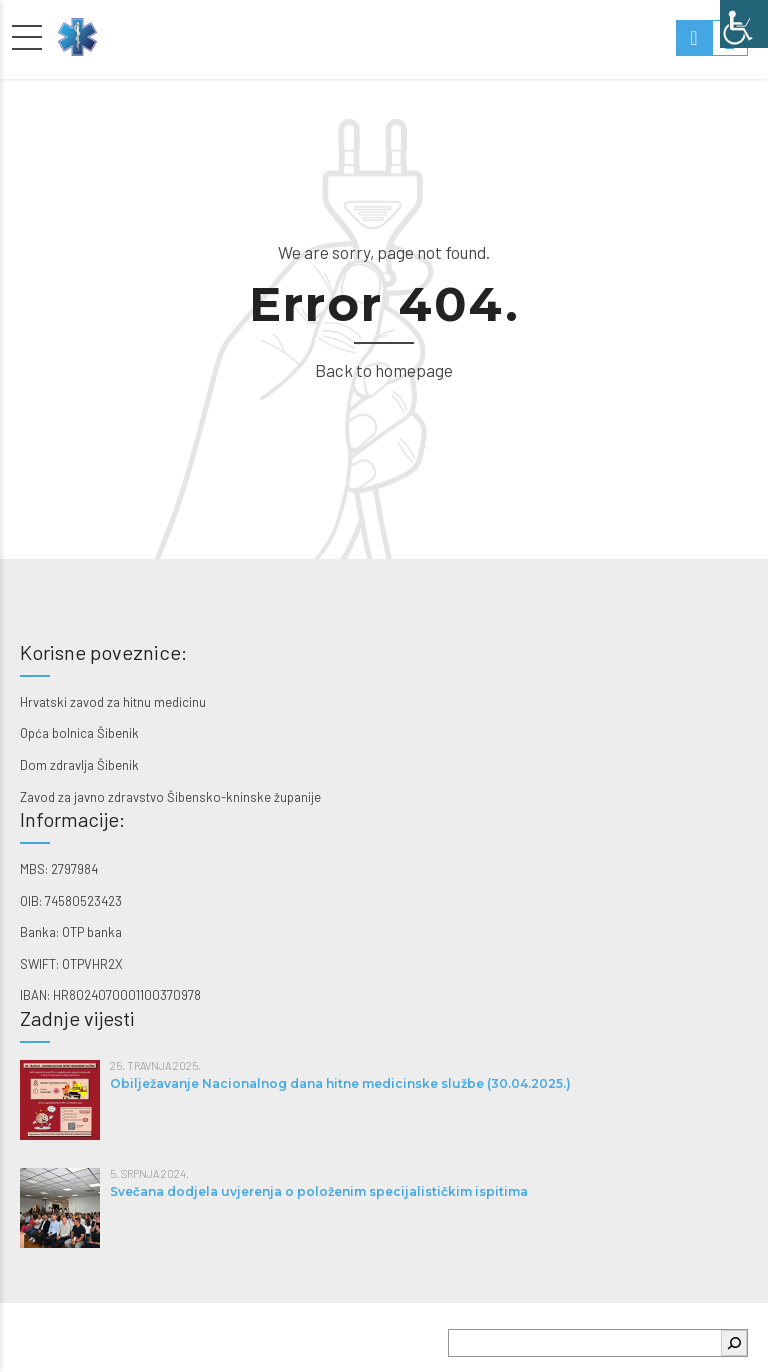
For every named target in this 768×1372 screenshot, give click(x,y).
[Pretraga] (734, 1343)
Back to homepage (384, 370)
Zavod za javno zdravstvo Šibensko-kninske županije (170, 797)
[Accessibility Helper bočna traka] (744, 24)
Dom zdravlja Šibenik (79, 765)
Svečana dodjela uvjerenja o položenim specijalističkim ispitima (319, 1191)
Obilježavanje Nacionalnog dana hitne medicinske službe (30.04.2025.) (340, 1083)
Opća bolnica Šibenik (79, 733)
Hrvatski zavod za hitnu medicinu (113, 702)
